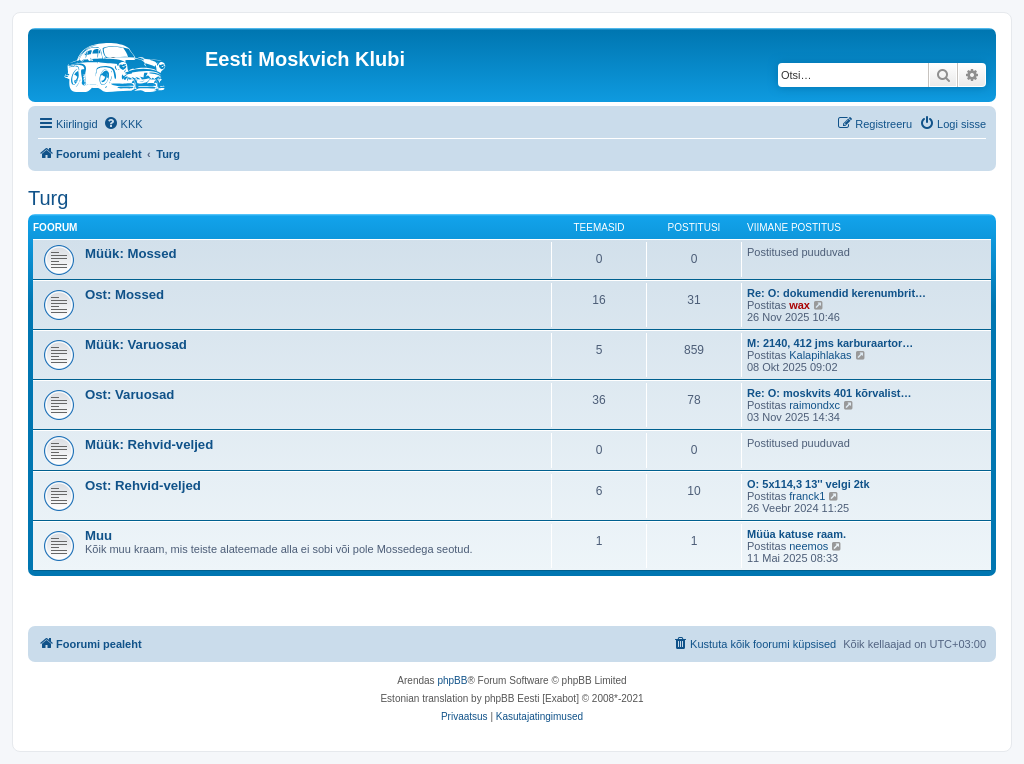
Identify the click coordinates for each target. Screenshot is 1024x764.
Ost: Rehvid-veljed (143, 485)
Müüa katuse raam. (796, 534)
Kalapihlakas (820, 355)
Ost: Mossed (124, 294)
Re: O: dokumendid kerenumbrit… (836, 293)
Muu (98, 535)
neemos (808, 546)
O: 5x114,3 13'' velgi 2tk (808, 484)
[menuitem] (123, 124)
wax (799, 305)
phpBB (452, 680)
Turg (48, 198)
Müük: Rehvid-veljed (149, 444)
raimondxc (814, 405)
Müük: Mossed (131, 253)
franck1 (807, 496)
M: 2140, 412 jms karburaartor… (830, 343)
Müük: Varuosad (136, 344)
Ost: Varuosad (129, 394)
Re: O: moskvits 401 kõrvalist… (829, 393)
